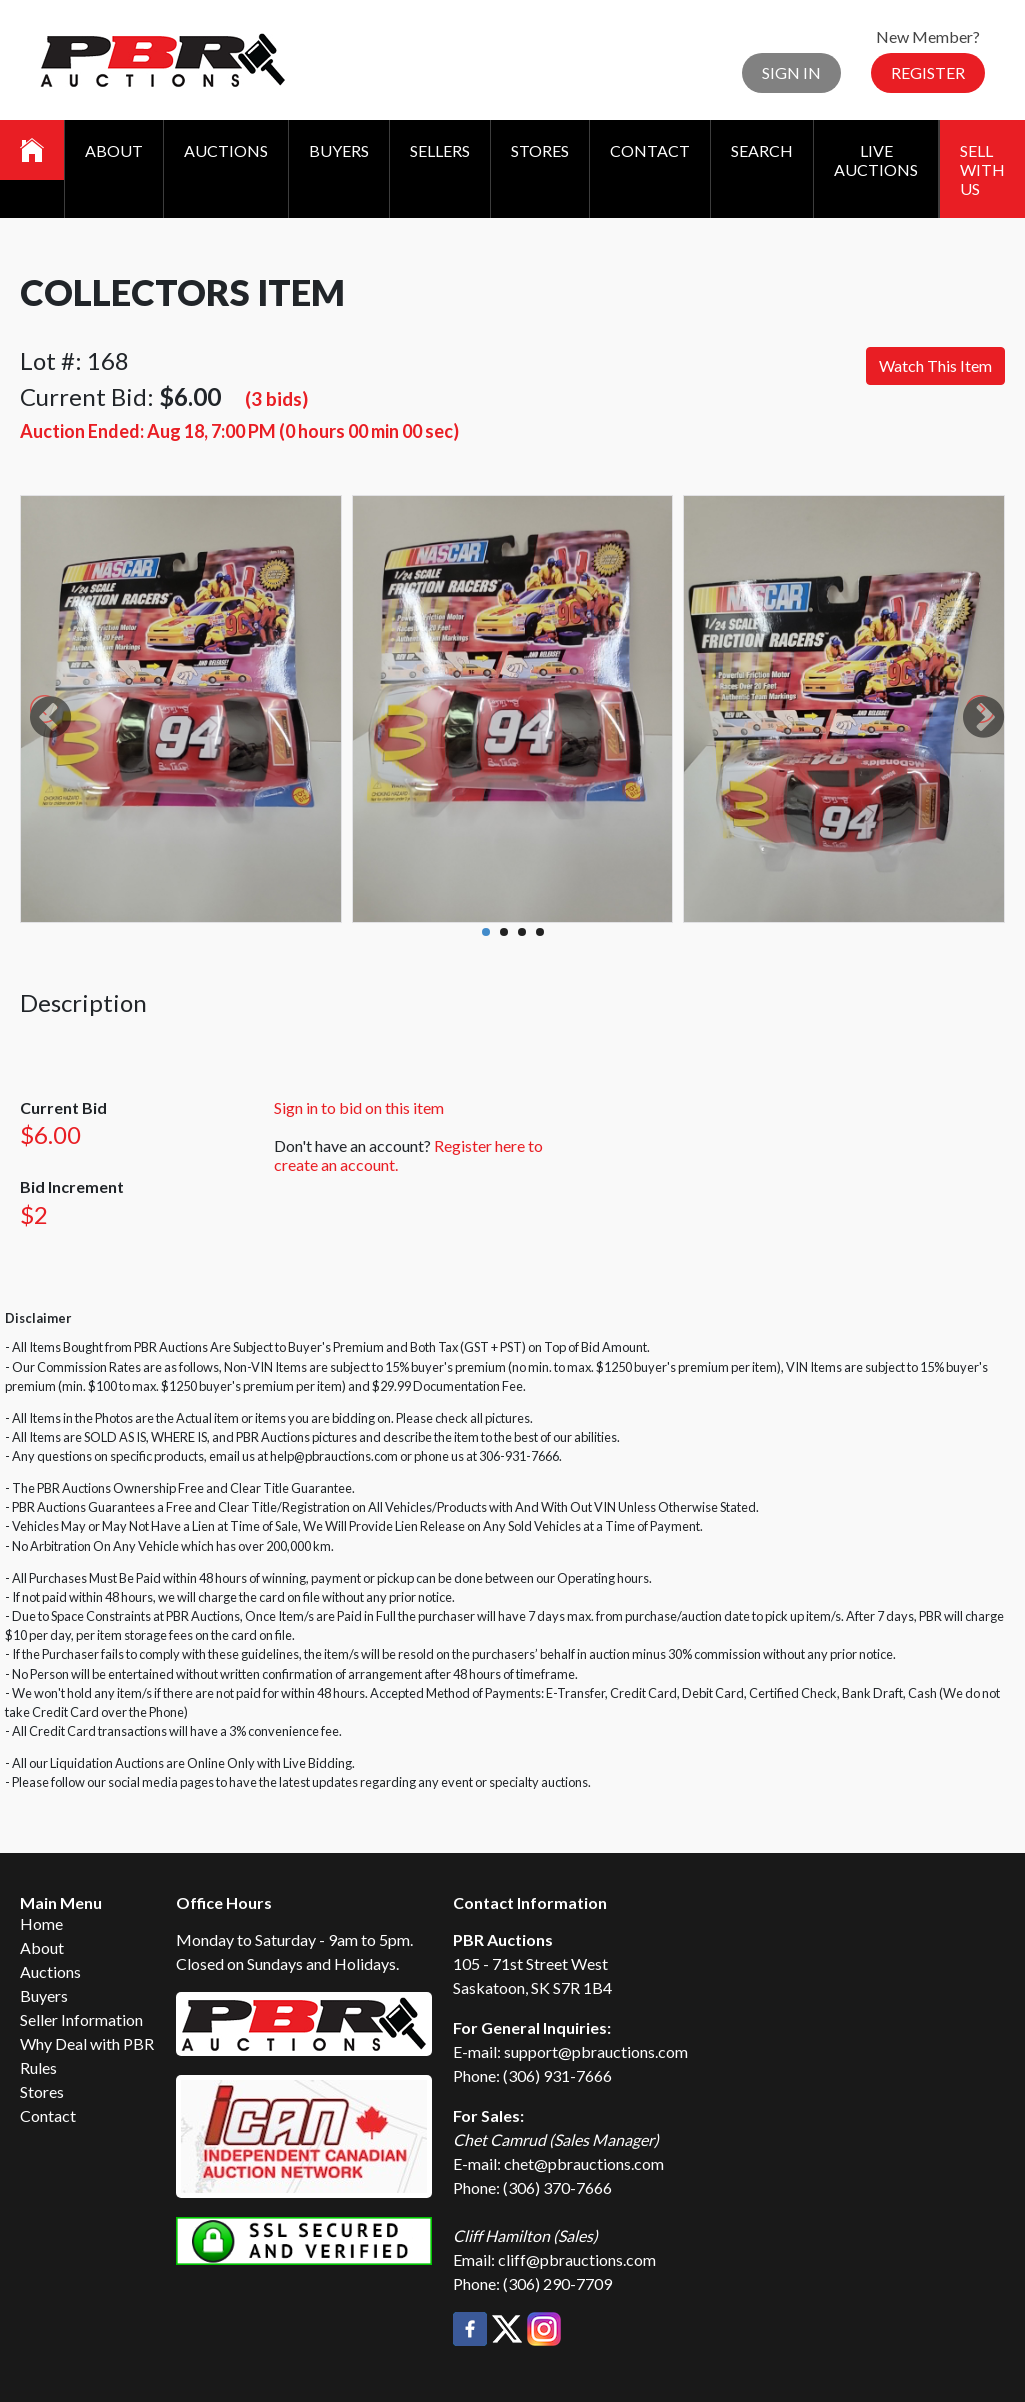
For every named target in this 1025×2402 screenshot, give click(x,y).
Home (41, 1923)
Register (928, 72)
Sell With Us (982, 169)
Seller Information (81, 2019)
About (114, 150)
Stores (540, 150)
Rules (38, 2067)
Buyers (339, 150)
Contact (650, 150)
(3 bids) (276, 398)
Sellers (440, 150)
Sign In (791, 72)
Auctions (226, 150)
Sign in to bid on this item (359, 1107)
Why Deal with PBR (87, 2043)
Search (762, 150)
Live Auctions (876, 160)
